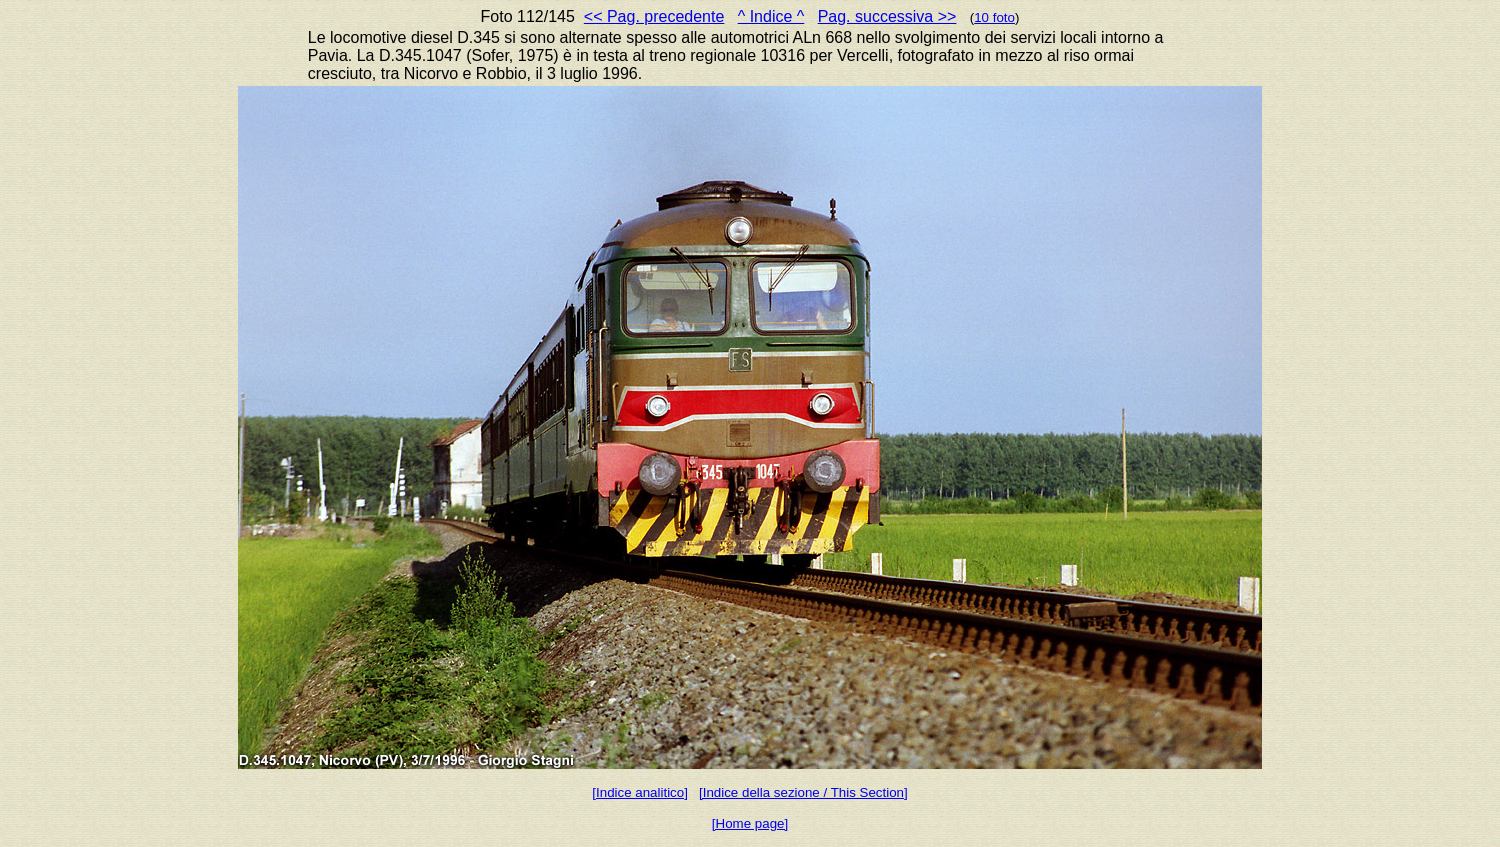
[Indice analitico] (640, 792)
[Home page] (750, 823)
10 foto (994, 17)
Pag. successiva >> (887, 16)
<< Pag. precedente (654, 16)
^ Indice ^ (771, 16)
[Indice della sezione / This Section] (803, 792)
